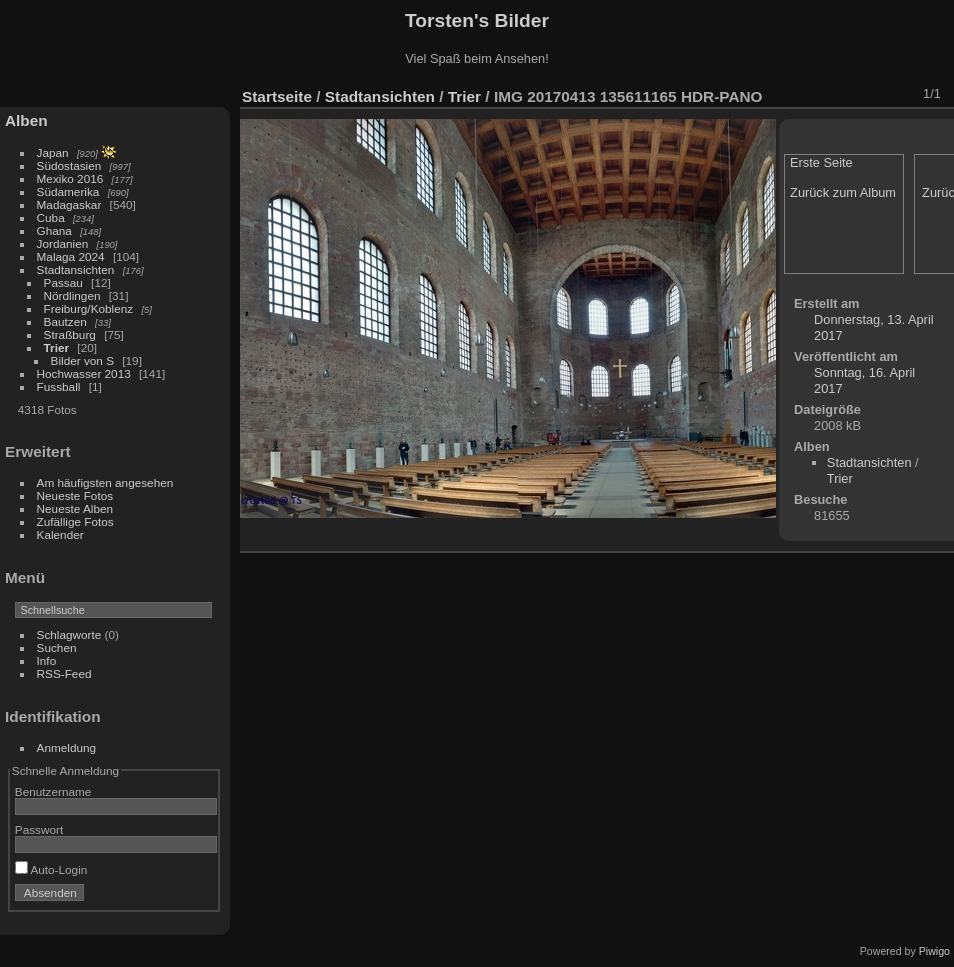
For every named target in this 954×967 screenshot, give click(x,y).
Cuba (51, 217)
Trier (57, 347)
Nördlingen (72, 295)
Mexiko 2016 (70, 178)
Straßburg (70, 334)
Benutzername (53, 791)
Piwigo (934, 951)
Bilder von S (82, 360)
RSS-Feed (64, 673)
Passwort (39, 829)
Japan (53, 152)
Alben (26, 120)
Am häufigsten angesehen (105, 482)
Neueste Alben (75, 508)
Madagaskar (69, 204)
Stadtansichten (76, 269)
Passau (63, 282)
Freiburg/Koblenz (89, 308)
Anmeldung (67, 747)
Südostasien (69, 165)
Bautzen (65, 321)
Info (47, 660)
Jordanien (63, 243)
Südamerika (68, 191)
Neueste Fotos (75, 495)
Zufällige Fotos (75, 521)
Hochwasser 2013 (84, 373)
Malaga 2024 (72, 256)
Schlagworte (69, 634)
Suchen (57, 647)
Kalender (60, 534)
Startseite (277, 96)
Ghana (54, 230)
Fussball (59, 386)
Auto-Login (51, 869)
